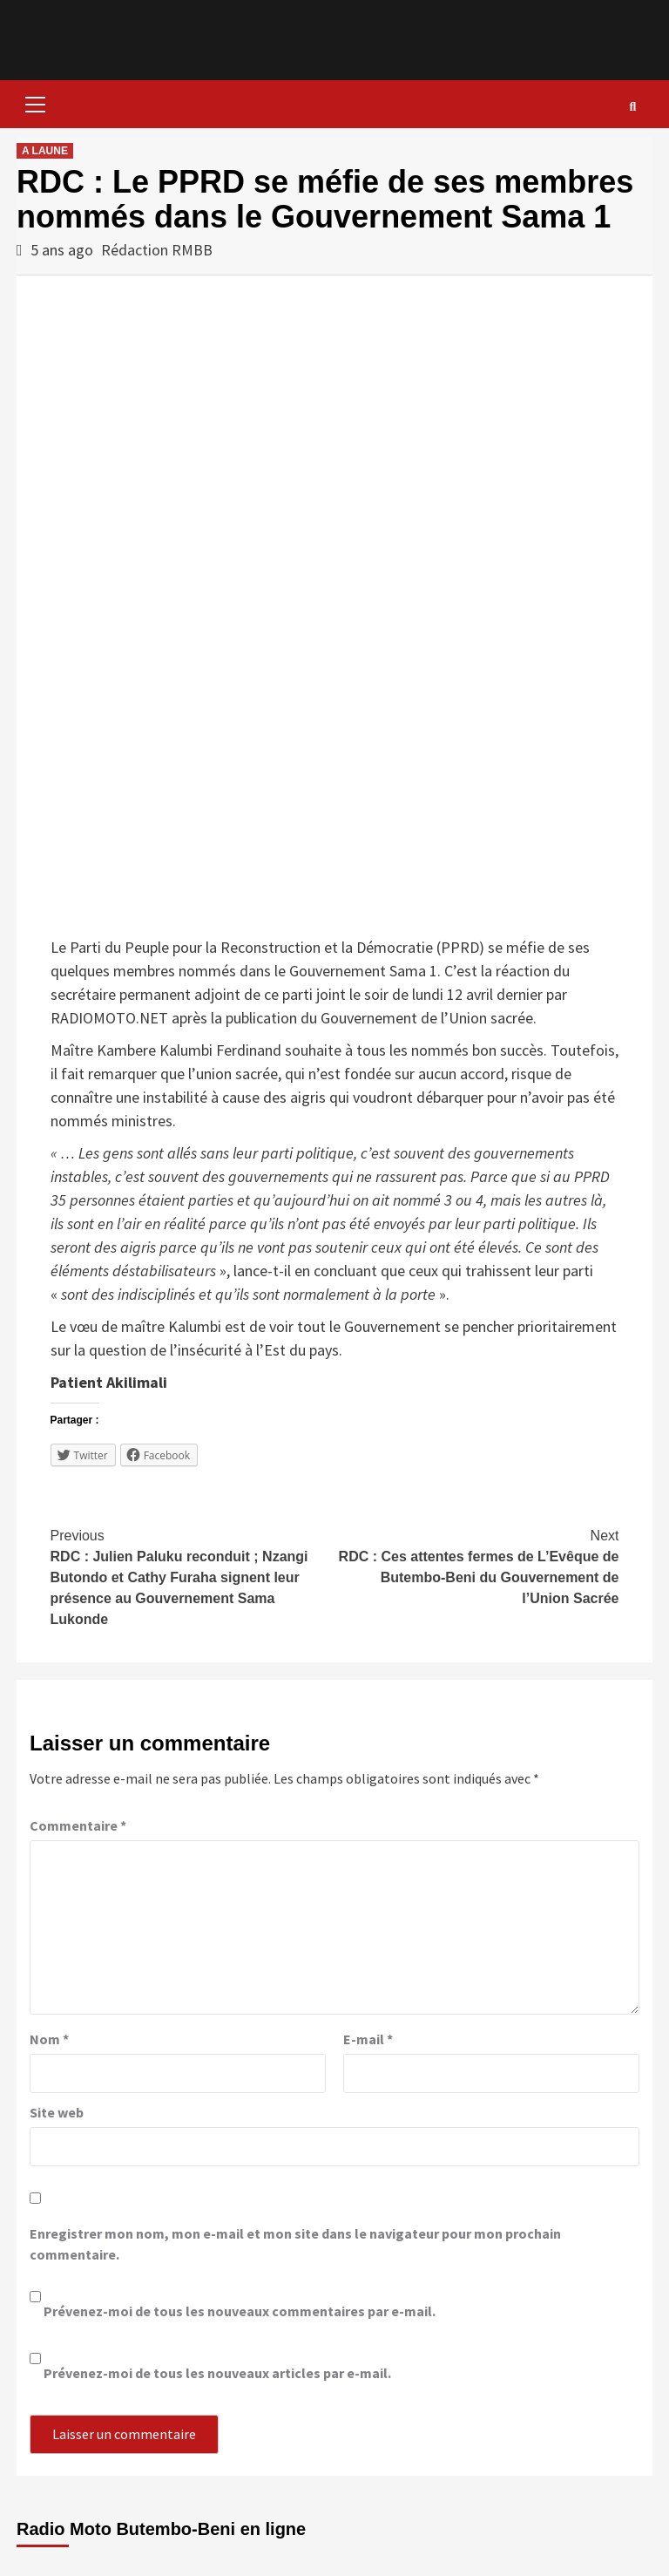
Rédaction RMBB (157, 250)
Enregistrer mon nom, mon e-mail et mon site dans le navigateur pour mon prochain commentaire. (295, 2244)
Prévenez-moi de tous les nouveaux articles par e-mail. (217, 2373)
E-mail (368, 2039)
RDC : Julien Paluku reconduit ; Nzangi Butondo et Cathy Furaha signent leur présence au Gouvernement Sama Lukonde (192, 1576)
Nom (49, 2039)
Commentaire (78, 1825)
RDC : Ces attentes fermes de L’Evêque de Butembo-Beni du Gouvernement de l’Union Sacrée (476, 1566)
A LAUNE (45, 151)
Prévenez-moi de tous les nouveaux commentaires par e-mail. (240, 2311)
